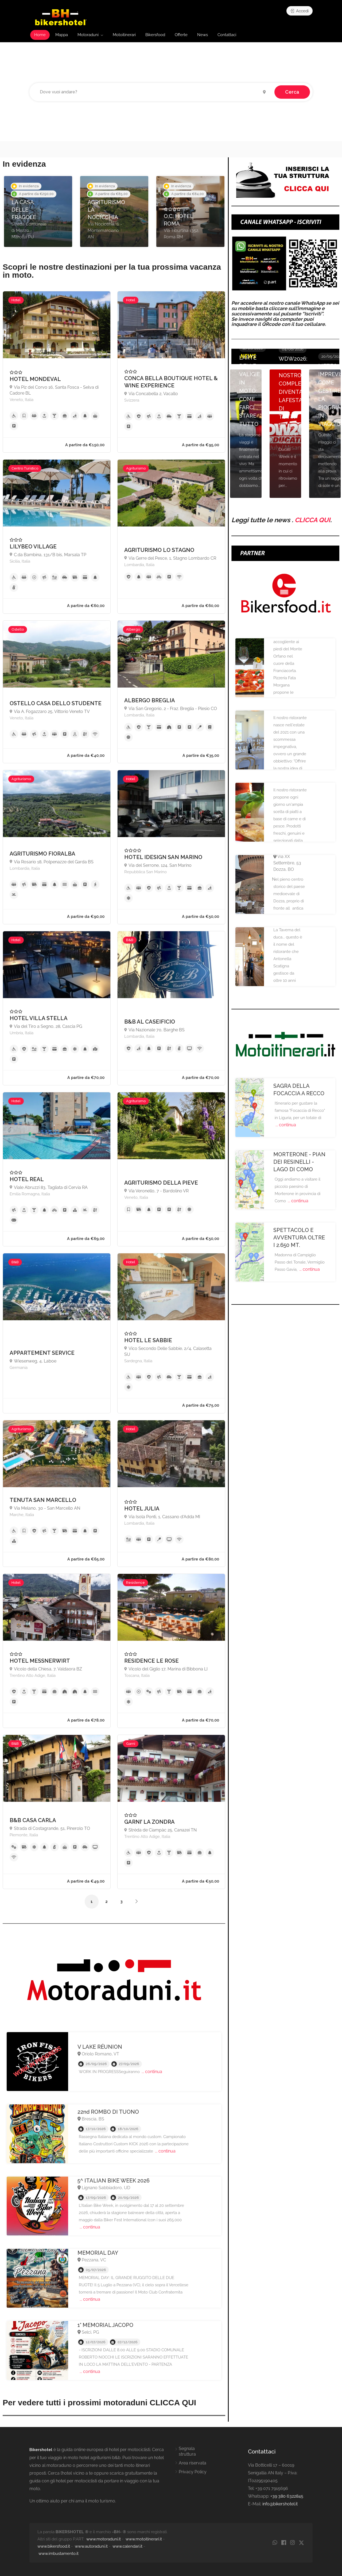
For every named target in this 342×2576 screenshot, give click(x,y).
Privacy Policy (193, 2471)
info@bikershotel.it (280, 2503)
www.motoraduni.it (103, 2539)
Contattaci (226, 34)
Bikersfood (155, 34)
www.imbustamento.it (58, 2553)
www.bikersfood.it (53, 2546)
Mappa (61, 34)
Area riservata (192, 2463)
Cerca (292, 92)
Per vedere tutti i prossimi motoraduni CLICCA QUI (99, 2402)
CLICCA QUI (312, 520)
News (202, 34)
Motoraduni (88, 34)
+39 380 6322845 (286, 2496)
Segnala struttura (187, 2451)
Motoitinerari (124, 34)
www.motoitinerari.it (144, 2539)
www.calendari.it (127, 2546)
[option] (38, 211)
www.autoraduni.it (91, 2546)
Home (40, 34)
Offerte (181, 34)
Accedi (299, 10)
